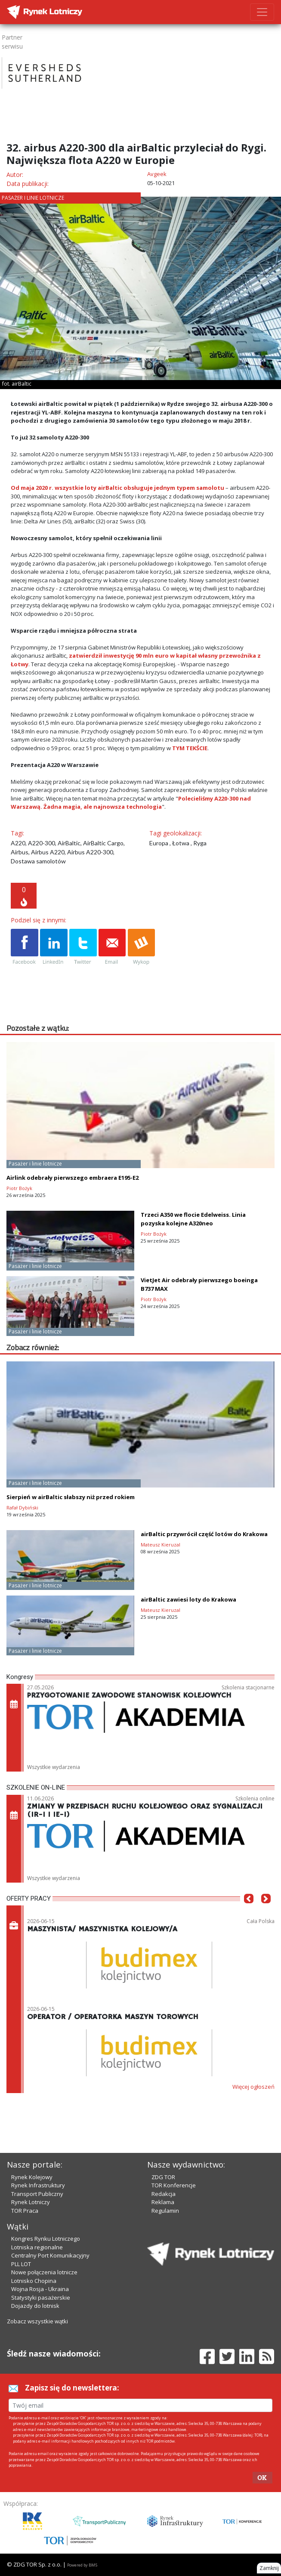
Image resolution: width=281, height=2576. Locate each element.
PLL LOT (21, 2264)
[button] (248, 1911)
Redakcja (163, 2194)
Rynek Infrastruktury (38, 2185)
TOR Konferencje (173, 2185)
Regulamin (165, 2210)
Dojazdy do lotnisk (35, 2306)
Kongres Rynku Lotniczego (45, 2238)
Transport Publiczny (37, 2194)
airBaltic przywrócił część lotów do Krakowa (204, 1534)
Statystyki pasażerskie (40, 2297)
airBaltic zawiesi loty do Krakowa (188, 1599)
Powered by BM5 (82, 2565)
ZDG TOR (163, 2177)
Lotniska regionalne (37, 2247)
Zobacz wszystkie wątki (37, 2321)
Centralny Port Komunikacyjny (50, 2255)
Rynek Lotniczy (30, 2202)
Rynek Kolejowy (31, 2177)
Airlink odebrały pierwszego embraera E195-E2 (72, 1177)
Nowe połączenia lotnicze (44, 2272)
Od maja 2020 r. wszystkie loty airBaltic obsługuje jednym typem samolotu (117, 488)
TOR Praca (24, 2210)
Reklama (162, 2202)
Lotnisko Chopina (33, 2281)
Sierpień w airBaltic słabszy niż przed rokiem (70, 1497)
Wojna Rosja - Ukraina (40, 2289)
